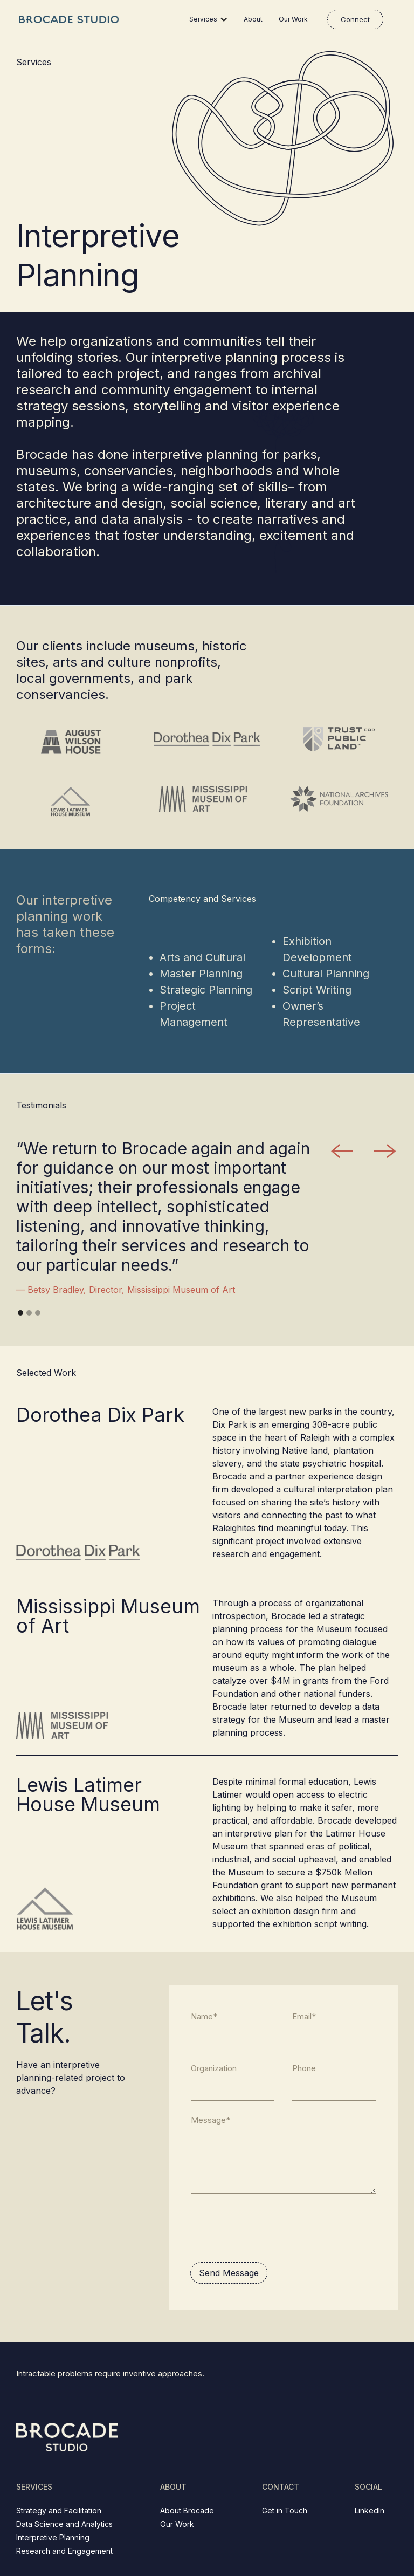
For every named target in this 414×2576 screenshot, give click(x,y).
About (253, 19)
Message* (210, 2120)
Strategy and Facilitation (58, 2510)
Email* (304, 2016)
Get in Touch (284, 2510)
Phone (304, 2068)
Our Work (293, 19)
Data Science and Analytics (64, 2524)
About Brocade (187, 2510)
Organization (214, 2068)
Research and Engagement (64, 2551)
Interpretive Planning (52, 2537)
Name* (204, 2016)
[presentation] (272, 2228)
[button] (211, 19)
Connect (355, 19)
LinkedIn (369, 2510)
